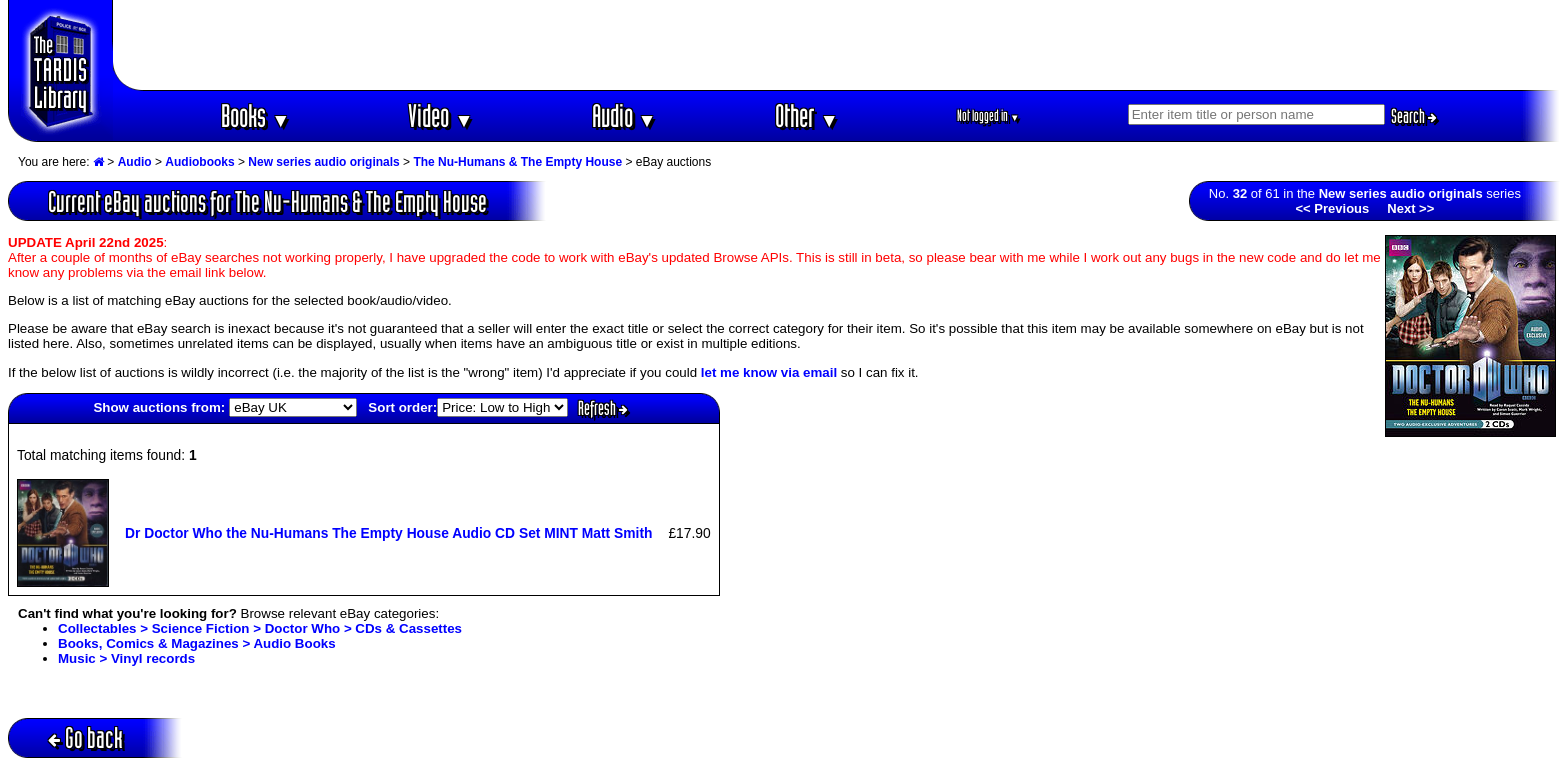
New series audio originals (323, 162)
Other (807, 115)
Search (1414, 116)
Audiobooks (199, 162)
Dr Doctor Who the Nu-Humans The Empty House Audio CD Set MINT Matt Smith (388, 533)
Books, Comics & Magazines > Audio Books (197, 643)
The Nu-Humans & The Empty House (517, 162)
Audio (624, 115)
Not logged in (988, 115)
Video (440, 115)
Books (255, 115)
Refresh (603, 408)
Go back (85, 737)
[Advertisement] (837, 45)
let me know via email (769, 372)
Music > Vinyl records (126, 658)
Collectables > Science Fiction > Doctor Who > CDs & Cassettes (260, 628)
